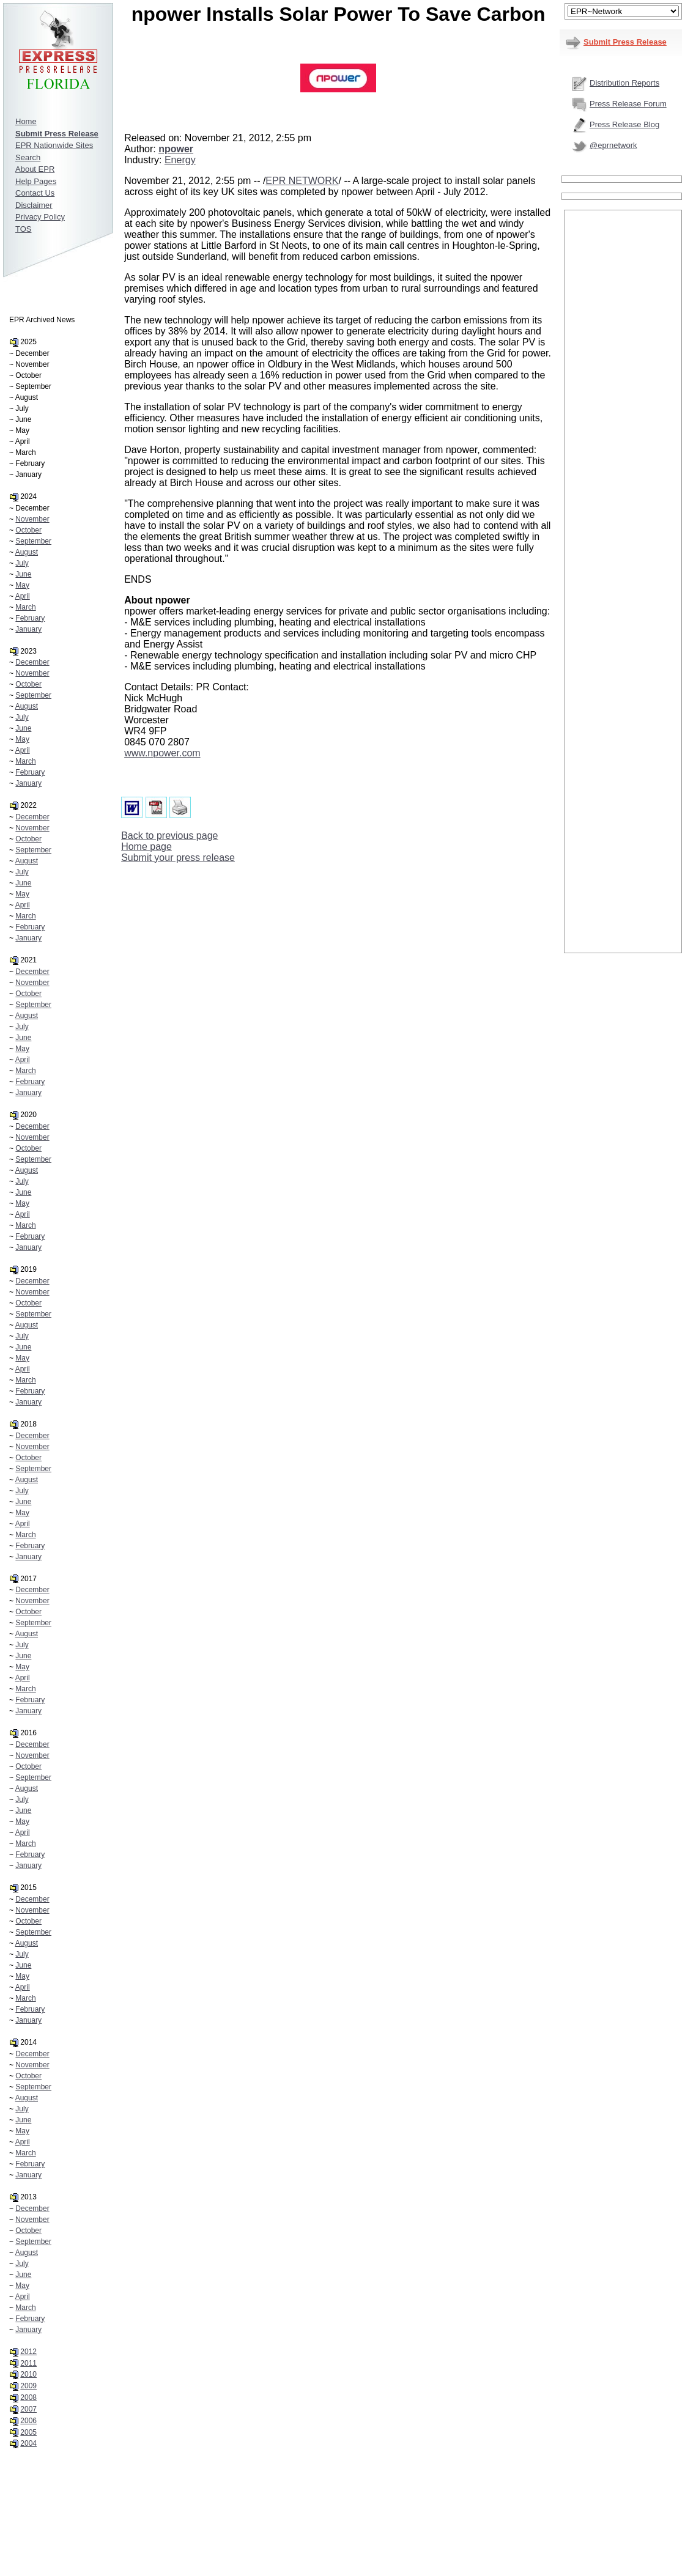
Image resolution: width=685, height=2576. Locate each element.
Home (26, 121)
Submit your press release (178, 857)
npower (175, 149)
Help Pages (35, 181)
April (22, 596)
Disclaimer (34, 205)
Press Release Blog (624, 124)
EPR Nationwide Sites (54, 145)
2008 (28, 2397)
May (22, 585)
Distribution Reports (624, 82)
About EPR (34, 169)
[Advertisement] (623, 395)
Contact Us (34, 192)
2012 (28, 2351)
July (21, 563)
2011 (28, 2363)
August (26, 552)
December (32, 662)
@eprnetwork (613, 145)
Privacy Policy (40, 216)
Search (27, 157)
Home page (146, 846)
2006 (28, 2420)
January (28, 629)
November (32, 519)
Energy (180, 160)
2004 (28, 2443)
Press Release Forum (628, 103)
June (23, 574)
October (28, 530)
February (30, 618)
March (25, 607)
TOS (23, 229)
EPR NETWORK (301, 180)
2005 (28, 2432)
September (33, 541)
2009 (28, 2386)
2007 (28, 2409)
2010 (28, 2374)
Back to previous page (169, 835)
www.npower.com (162, 753)
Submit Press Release (625, 41)
